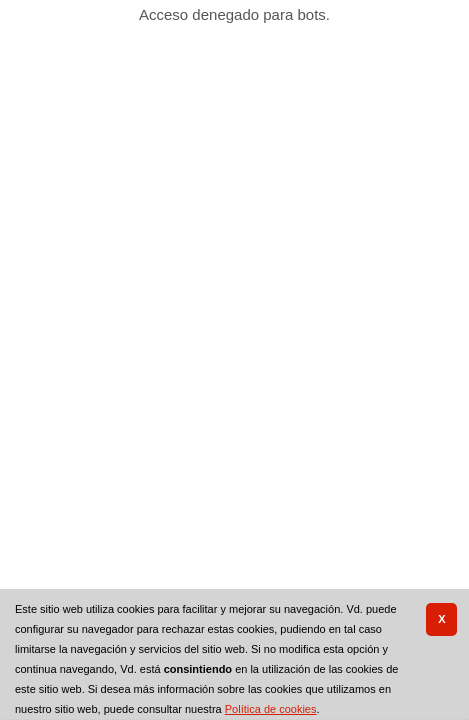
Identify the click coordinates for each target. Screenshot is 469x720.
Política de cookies (271, 709)
